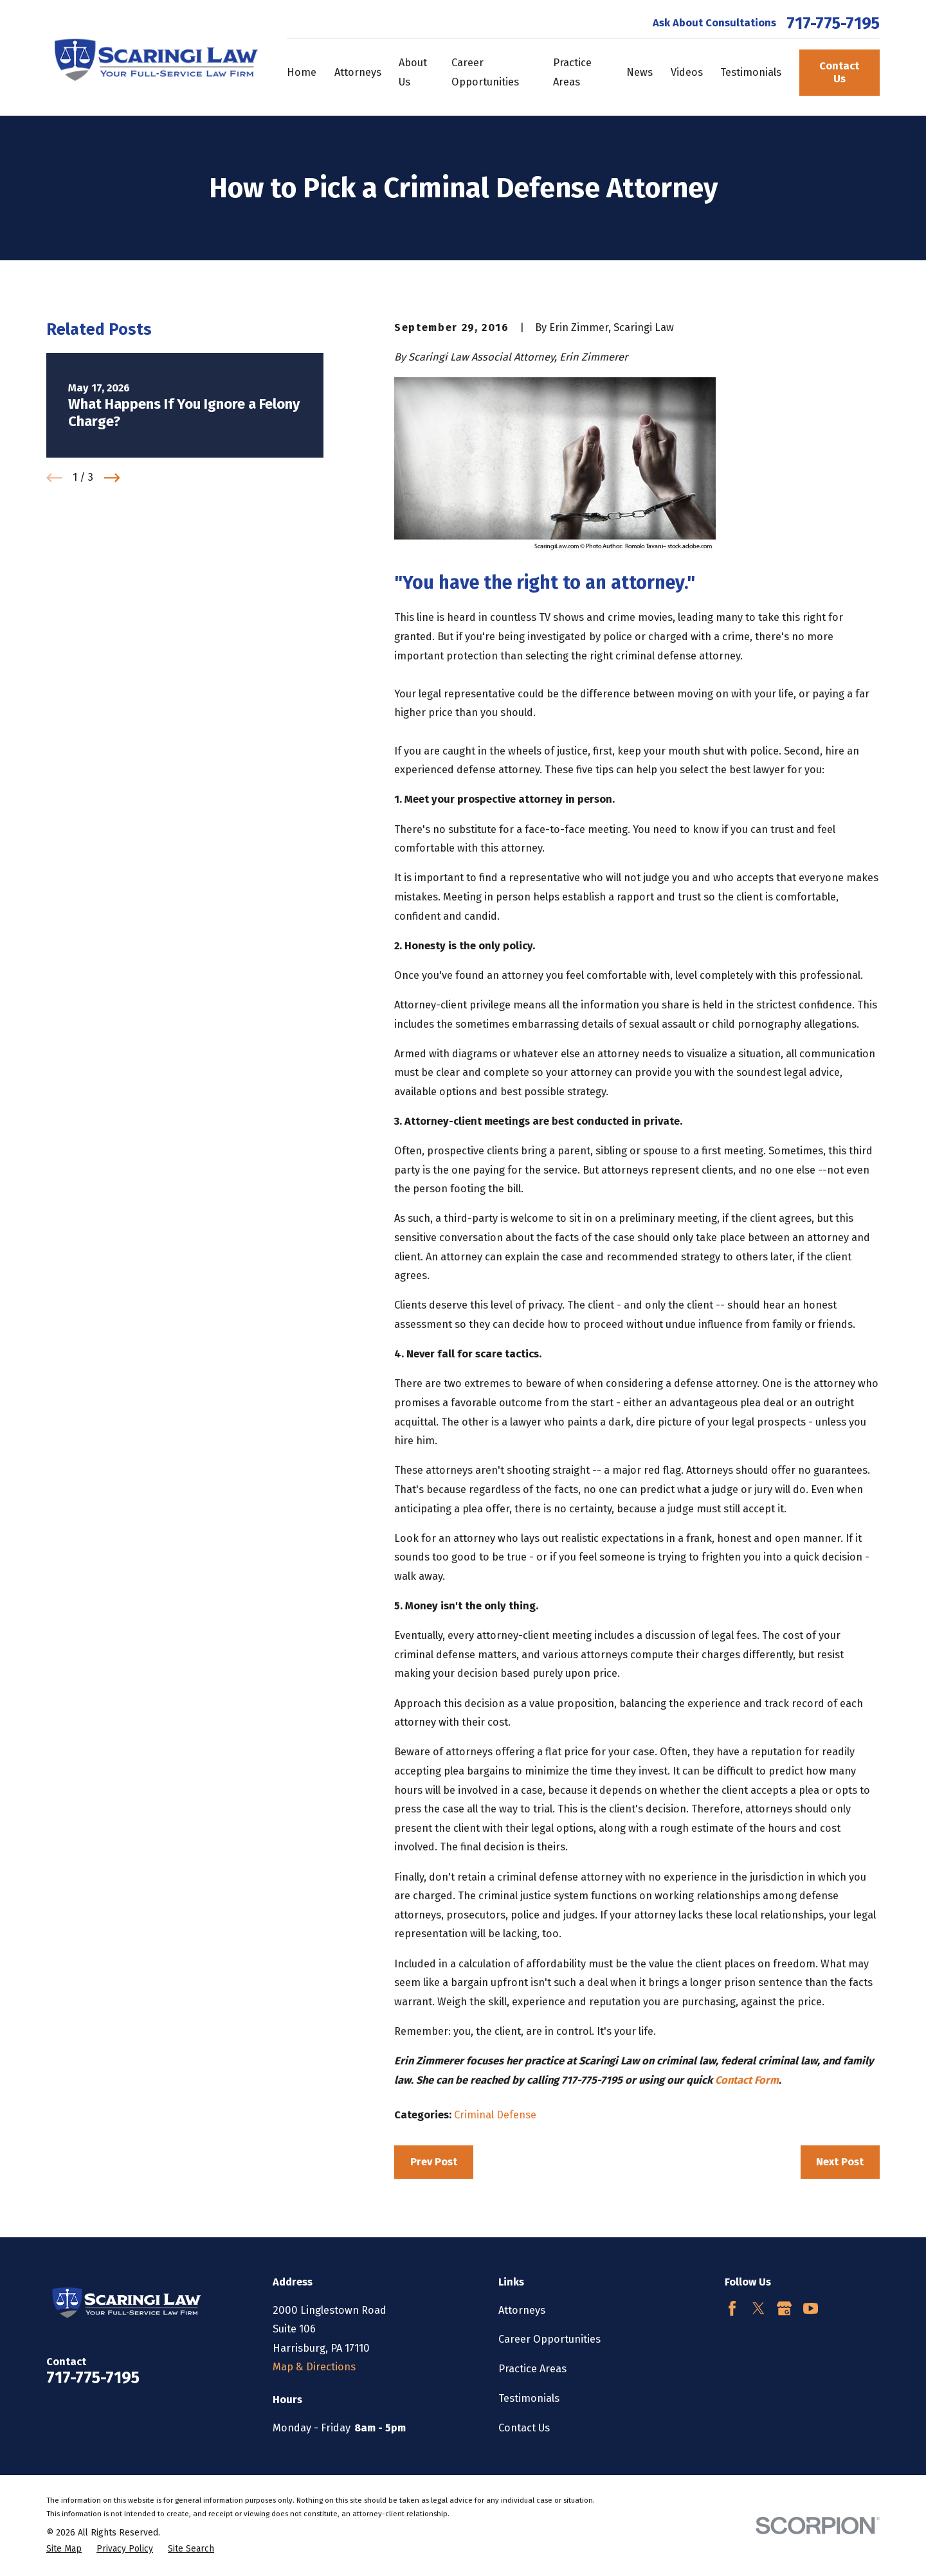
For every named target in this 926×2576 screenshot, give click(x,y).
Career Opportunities (549, 2339)
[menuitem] (64, 2549)
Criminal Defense (495, 2115)
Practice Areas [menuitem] (572, 72)
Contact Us (839, 72)
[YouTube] (810, 2308)
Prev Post (433, 2162)
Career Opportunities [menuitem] (485, 72)
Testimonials (528, 2398)
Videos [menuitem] (687, 72)
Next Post (840, 2162)
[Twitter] (758, 2308)
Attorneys (521, 2310)
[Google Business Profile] (784, 2308)
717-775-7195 (833, 23)
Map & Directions (314, 2367)
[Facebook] (732, 2308)
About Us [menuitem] (413, 72)
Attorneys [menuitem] (357, 72)
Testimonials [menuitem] (750, 72)
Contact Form (747, 2080)
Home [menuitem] (301, 72)
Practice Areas (532, 2369)
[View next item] (112, 478)
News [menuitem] (639, 72)
